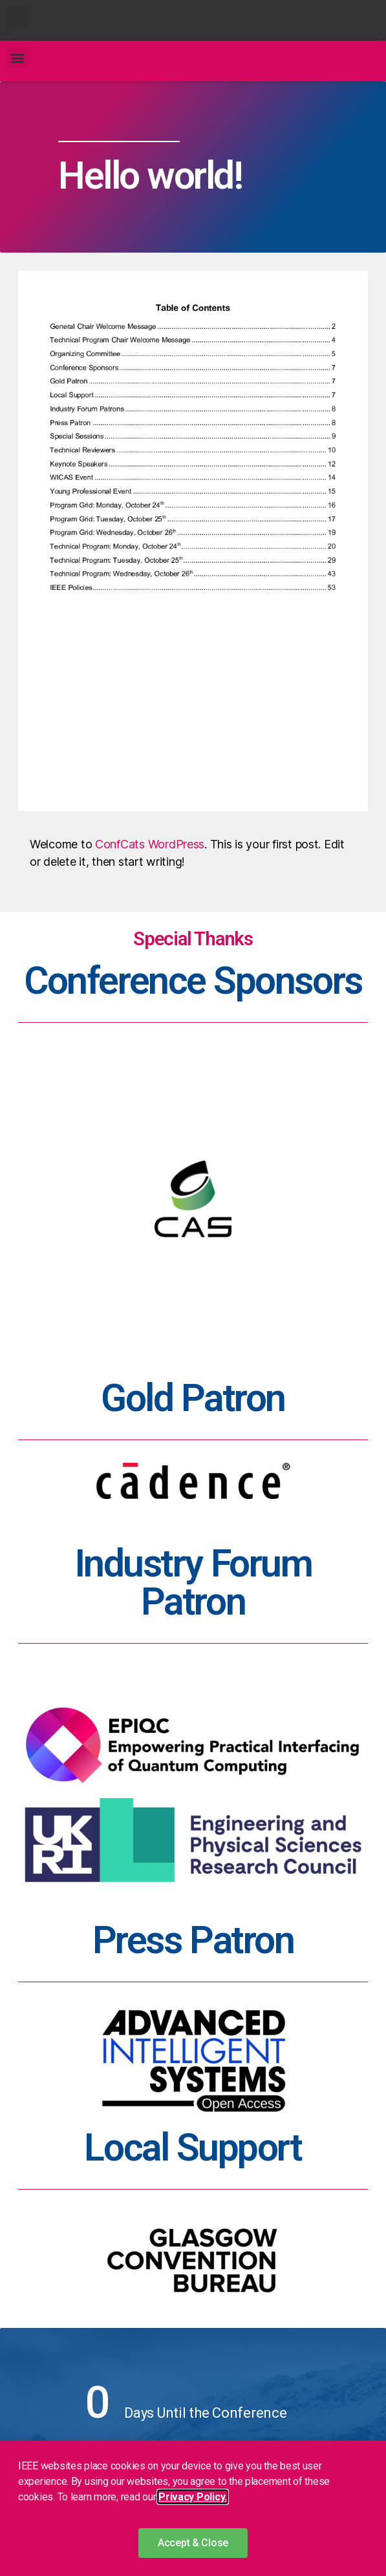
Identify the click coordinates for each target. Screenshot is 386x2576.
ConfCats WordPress (149, 844)
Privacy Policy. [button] (192, 2497)
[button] (17, 17)
